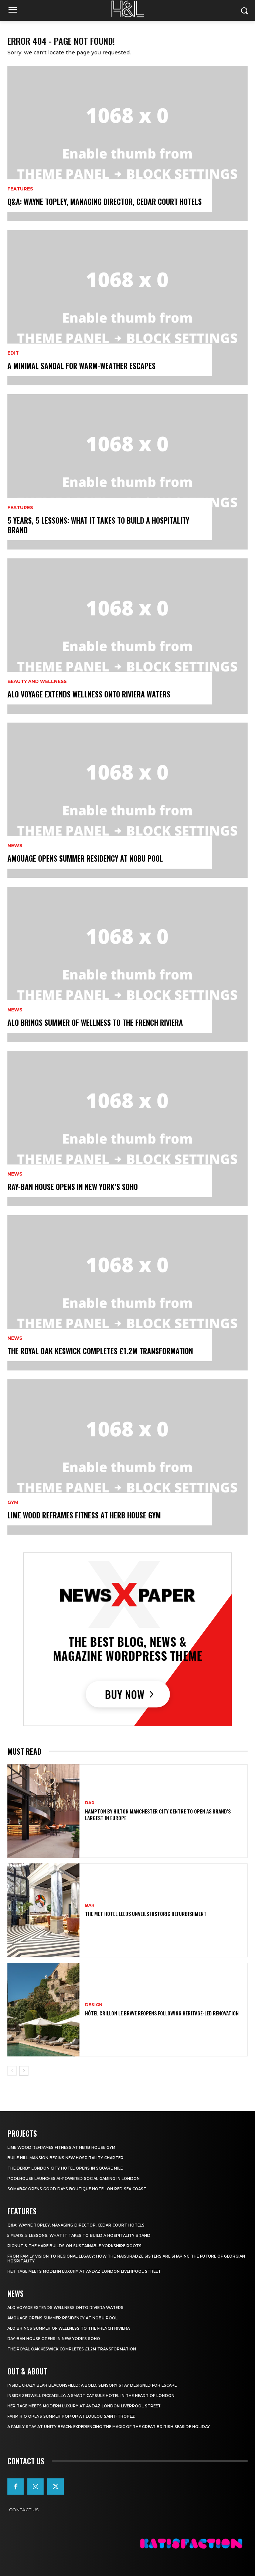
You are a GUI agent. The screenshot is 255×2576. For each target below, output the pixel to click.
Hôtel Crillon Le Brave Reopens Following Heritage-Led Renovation (162, 2013)
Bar (89, 1803)
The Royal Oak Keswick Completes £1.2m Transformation (100, 1350)
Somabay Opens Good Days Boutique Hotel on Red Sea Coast (76, 2189)
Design (93, 2005)
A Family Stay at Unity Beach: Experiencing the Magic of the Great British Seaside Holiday (108, 2426)
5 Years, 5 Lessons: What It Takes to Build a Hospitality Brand (98, 525)
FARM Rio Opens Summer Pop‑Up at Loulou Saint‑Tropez (71, 2416)
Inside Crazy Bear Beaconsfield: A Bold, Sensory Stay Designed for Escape (92, 2385)
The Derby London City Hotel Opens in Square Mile (65, 2168)
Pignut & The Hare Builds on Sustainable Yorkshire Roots (74, 2246)
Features (20, 189)
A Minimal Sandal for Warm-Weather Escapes (81, 365)
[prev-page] (12, 2071)
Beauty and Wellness (37, 681)
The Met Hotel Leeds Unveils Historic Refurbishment (146, 1913)
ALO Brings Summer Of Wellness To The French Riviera (95, 1022)
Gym (12, 1502)
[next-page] (23, 2071)
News (14, 846)
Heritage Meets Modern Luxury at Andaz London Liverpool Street (84, 2271)
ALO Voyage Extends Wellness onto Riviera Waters (88, 694)
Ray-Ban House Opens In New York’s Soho (72, 1186)
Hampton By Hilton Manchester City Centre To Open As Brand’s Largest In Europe (158, 1814)
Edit (13, 353)
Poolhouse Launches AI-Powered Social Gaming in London (73, 2178)
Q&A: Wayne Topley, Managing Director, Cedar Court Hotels (104, 201)
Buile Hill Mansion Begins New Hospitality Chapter (65, 2158)
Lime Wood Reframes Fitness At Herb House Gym (84, 1515)
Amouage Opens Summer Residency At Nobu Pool (85, 858)
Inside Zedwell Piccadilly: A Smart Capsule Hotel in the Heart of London (90, 2395)
